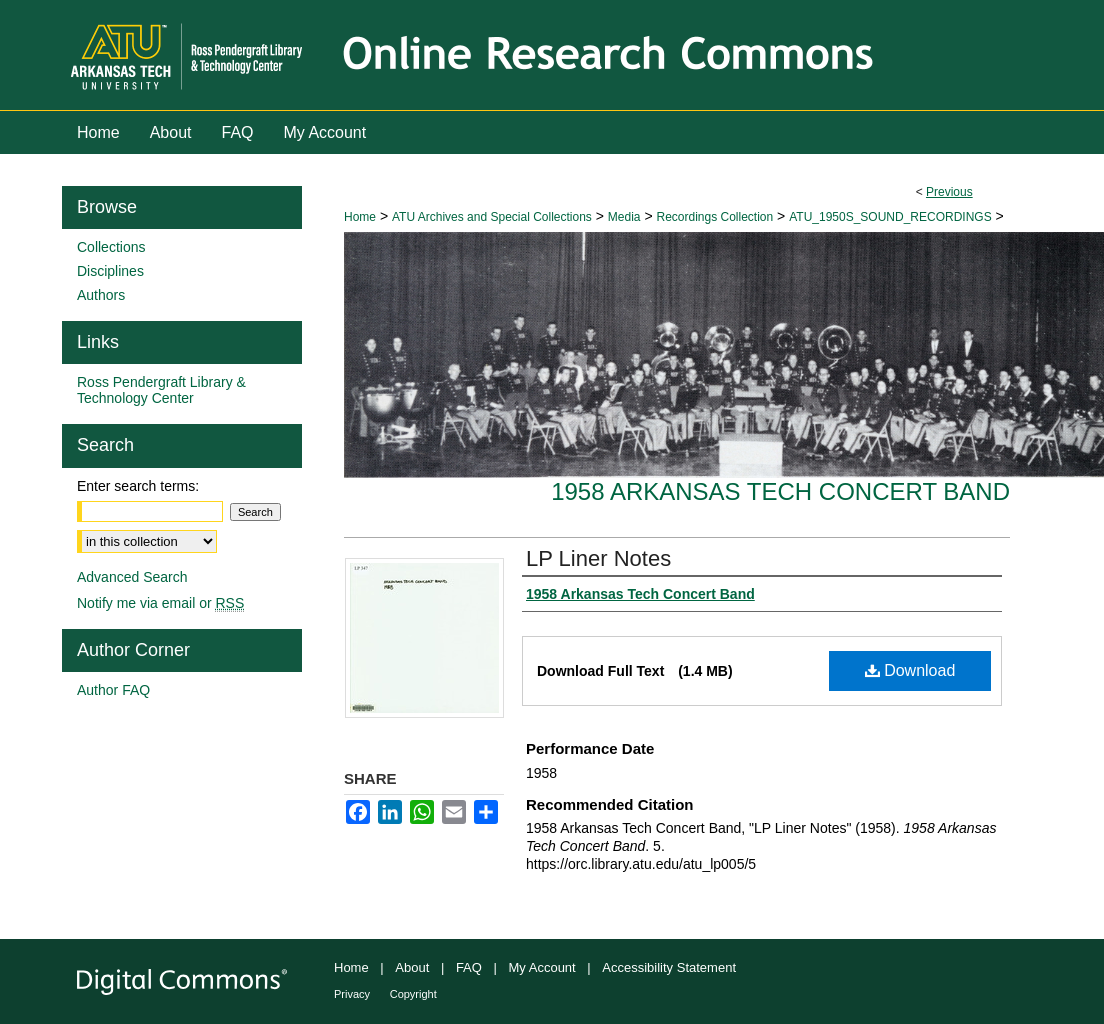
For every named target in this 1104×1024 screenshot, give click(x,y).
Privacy (352, 994)
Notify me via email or (160, 603)
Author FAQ (113, 690)
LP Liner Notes (598, 558)
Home (360, 217)
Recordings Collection (714, 217)
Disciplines (110, 271)
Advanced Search (132, 577)
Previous (949, 192)
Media (624, 217)
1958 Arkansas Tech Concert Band (780, 491)
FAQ (469, 967)
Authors (101, 295)
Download (910, 670)
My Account (542, 967)
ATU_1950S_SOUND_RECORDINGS (890, 217)
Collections (111, 247)
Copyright (413, 994)
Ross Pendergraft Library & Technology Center (161, 390)
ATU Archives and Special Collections (492, 217)
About (412, 967)
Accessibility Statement (669, 967)
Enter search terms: (138, 486)
